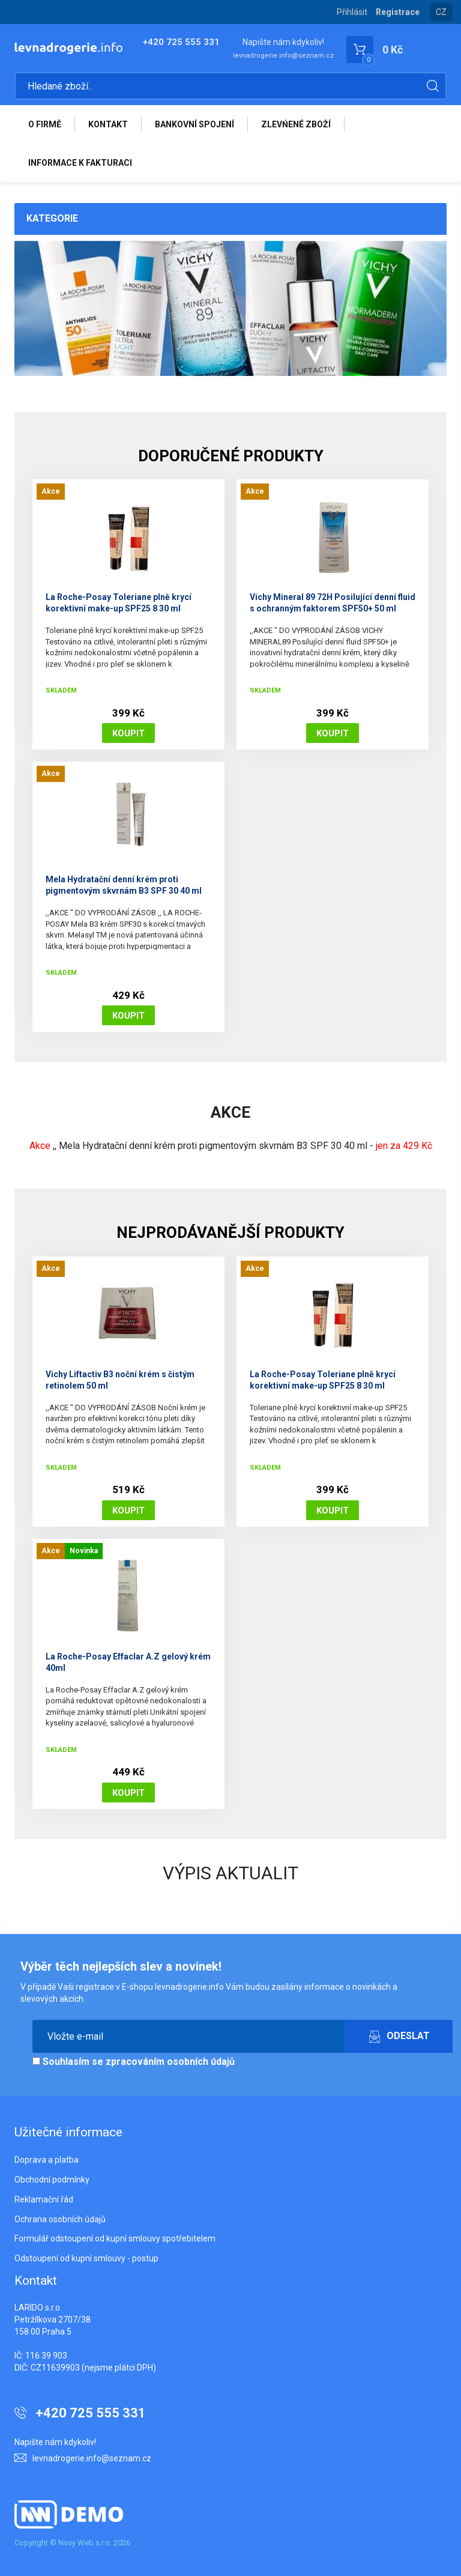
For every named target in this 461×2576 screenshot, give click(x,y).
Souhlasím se (133, 2061)
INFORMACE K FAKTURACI (80, 163)
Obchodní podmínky (51, 2179)
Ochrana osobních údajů (60, 2219)
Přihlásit (352, 12)
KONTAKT (108, 124)
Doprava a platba (46, 2160)
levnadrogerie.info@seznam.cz (283, 55)
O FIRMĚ (44, 124)
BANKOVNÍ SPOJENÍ (194, 124)
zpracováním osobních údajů (170, 2061)
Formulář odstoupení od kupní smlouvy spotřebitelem (114, 2238)
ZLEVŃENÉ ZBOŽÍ (296, 124)
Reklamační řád (43, 2199)
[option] (230, 308)
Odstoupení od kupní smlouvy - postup (86, 2258)
